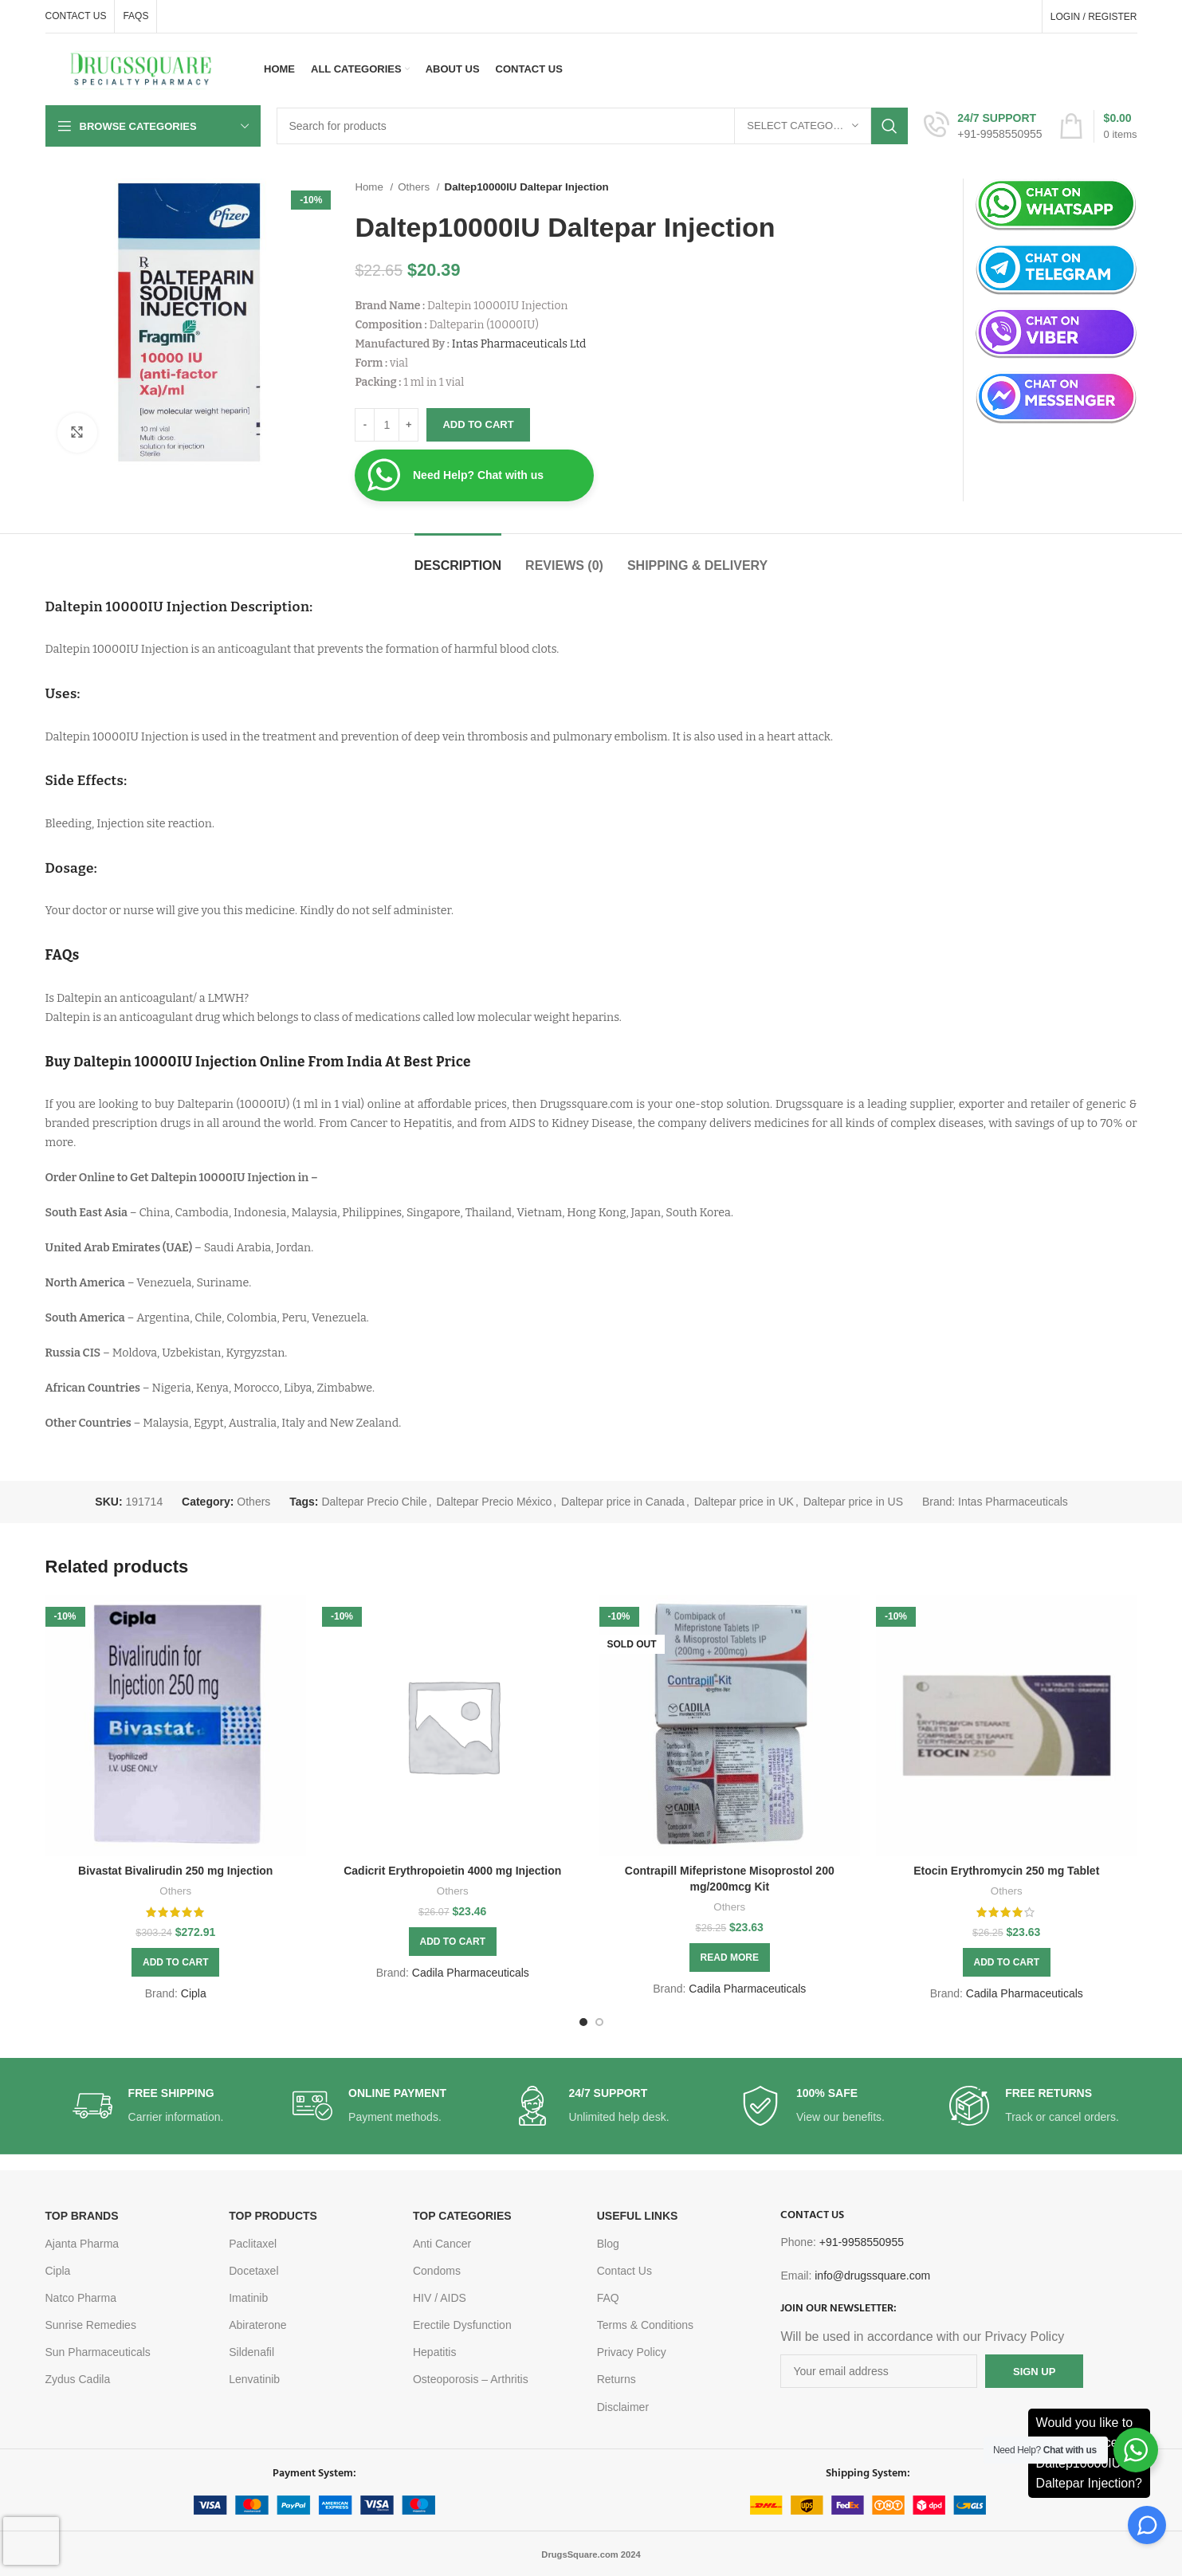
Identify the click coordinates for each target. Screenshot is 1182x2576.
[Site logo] (141, 68)
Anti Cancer (442, 2243)
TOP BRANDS (82, 2215)
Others (415, 187)
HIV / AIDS (439, 2297)
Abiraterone (257, 2325)
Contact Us (624, 2270)
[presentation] (31, 2541)
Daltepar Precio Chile (373, 1501)
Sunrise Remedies (90, 2325)
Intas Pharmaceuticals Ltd (519, 344)
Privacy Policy (631, 2352)
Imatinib (248, 2297)
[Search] (593, 126)
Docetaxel (253, 2270)
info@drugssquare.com (872, 2275)
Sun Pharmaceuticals (98, 2352)
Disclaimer (623, 2407)
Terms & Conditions (645, 2325)
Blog (608, 2243)
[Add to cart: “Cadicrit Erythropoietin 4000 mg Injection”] (453, 1941)
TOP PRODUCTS (273, 2215)
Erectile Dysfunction (462, 2325)
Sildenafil (251, 2352)
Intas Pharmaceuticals (1013, 1501)
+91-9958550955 (861, 2242)
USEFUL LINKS (637, 2215)
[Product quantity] (387, 425)
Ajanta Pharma (82, 2243)
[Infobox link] (983, 126)
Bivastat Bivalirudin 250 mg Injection (175, 1870)
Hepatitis (434, 2352)
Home (370, 187)
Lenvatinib (254, 2379)
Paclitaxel (253, 2243)
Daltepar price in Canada (623, 1501)
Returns (616, 2379)
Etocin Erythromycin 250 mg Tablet (1006, 1870)
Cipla (193, 1993)
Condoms (437, 2270)
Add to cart (477, 424)
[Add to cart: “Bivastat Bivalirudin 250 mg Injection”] (175, 1962)
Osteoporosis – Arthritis (470, 2379)
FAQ (608, 2297)
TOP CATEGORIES (462, 2215)
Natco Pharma (80, 2297)
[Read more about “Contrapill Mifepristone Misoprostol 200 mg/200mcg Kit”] (729, 1957)
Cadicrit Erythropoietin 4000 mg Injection (452, 1870)
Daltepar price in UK (744, 1501)
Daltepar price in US (853, 1501)
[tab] (457, 557)
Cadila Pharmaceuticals (470, 1972)
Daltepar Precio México (494, 1501)
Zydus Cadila (78, 2379)
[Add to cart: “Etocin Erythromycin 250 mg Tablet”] (1006, 1962)
